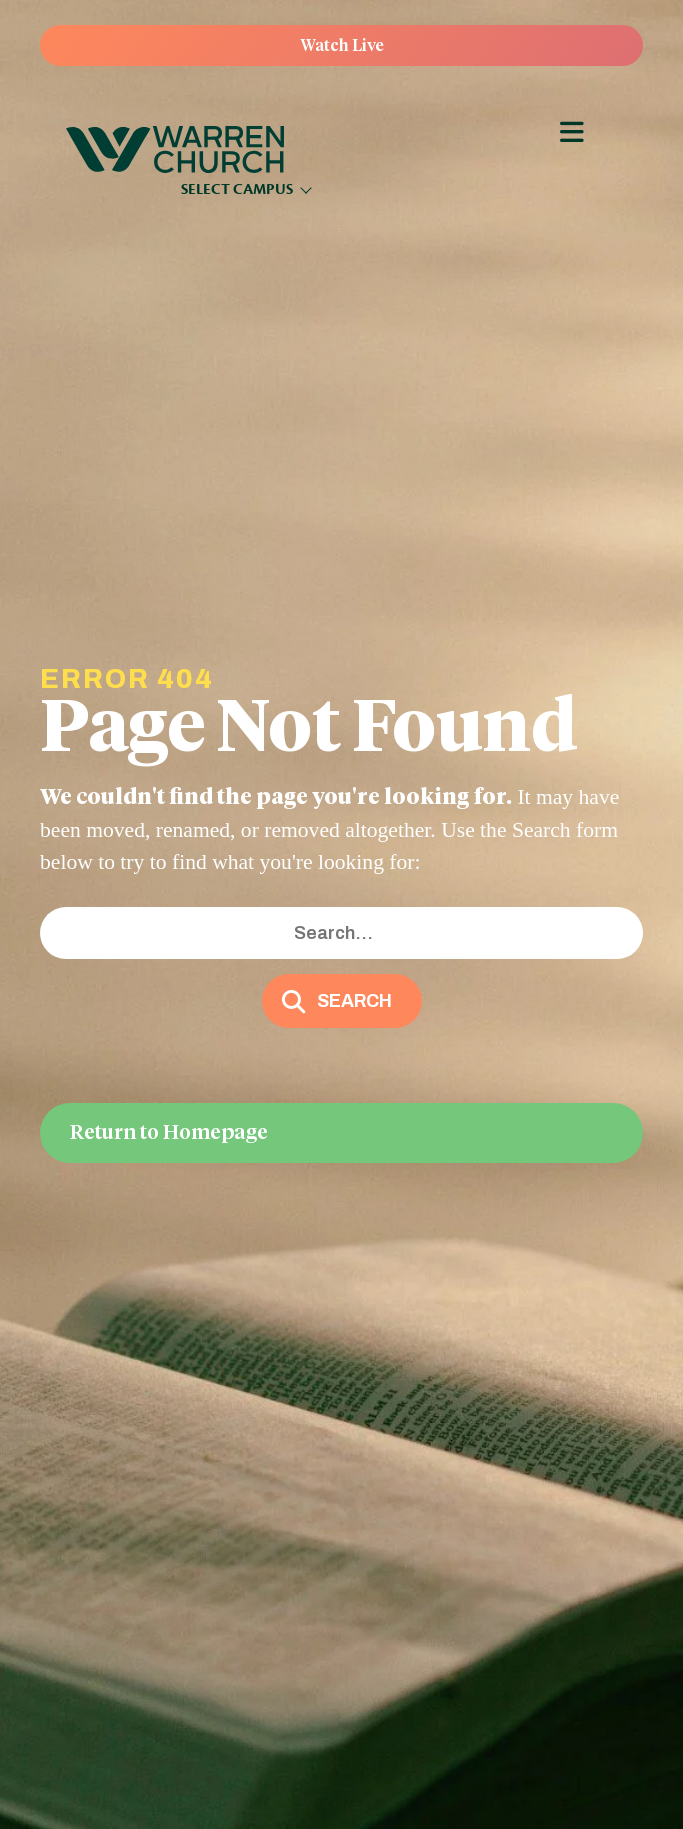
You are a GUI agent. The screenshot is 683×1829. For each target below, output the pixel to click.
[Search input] (341, 933)
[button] (342, 1000)
